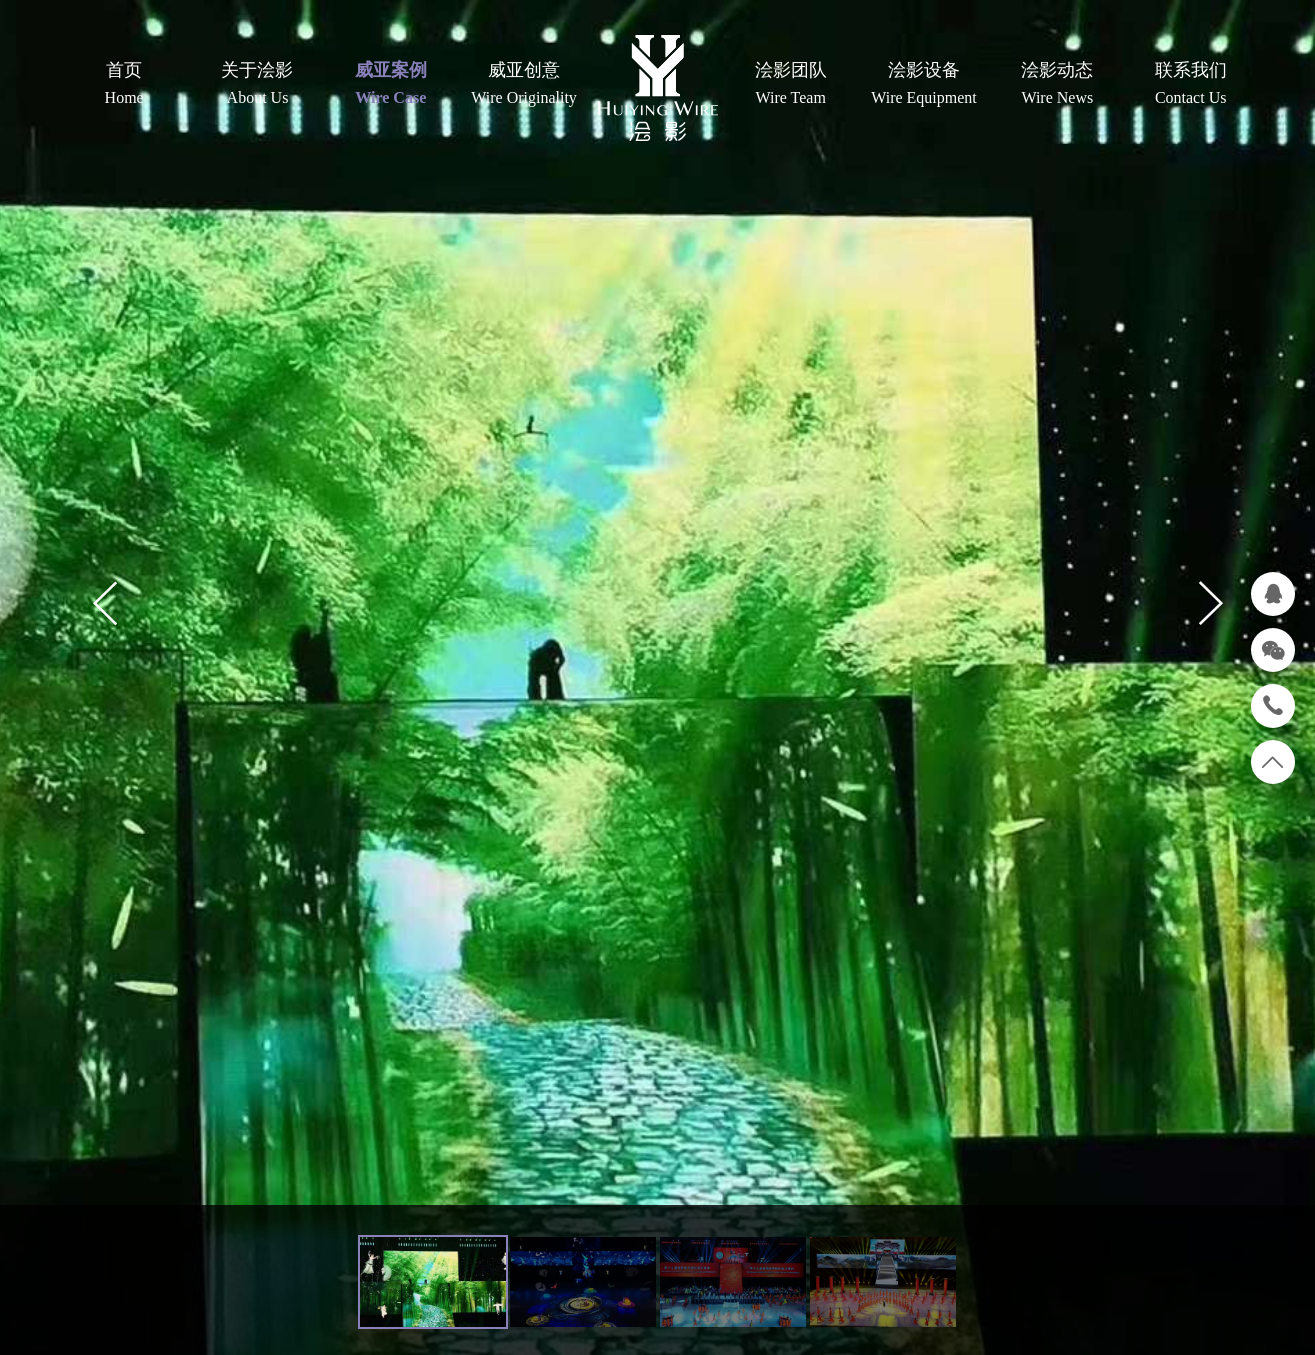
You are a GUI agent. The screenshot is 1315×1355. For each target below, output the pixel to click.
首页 (124, 84)
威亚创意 (523, 84)
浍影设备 (923, 84)
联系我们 (1190, 84)
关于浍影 (257, 84)
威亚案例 (390, 84)
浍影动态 (1057, 84)
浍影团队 (790, 84)
